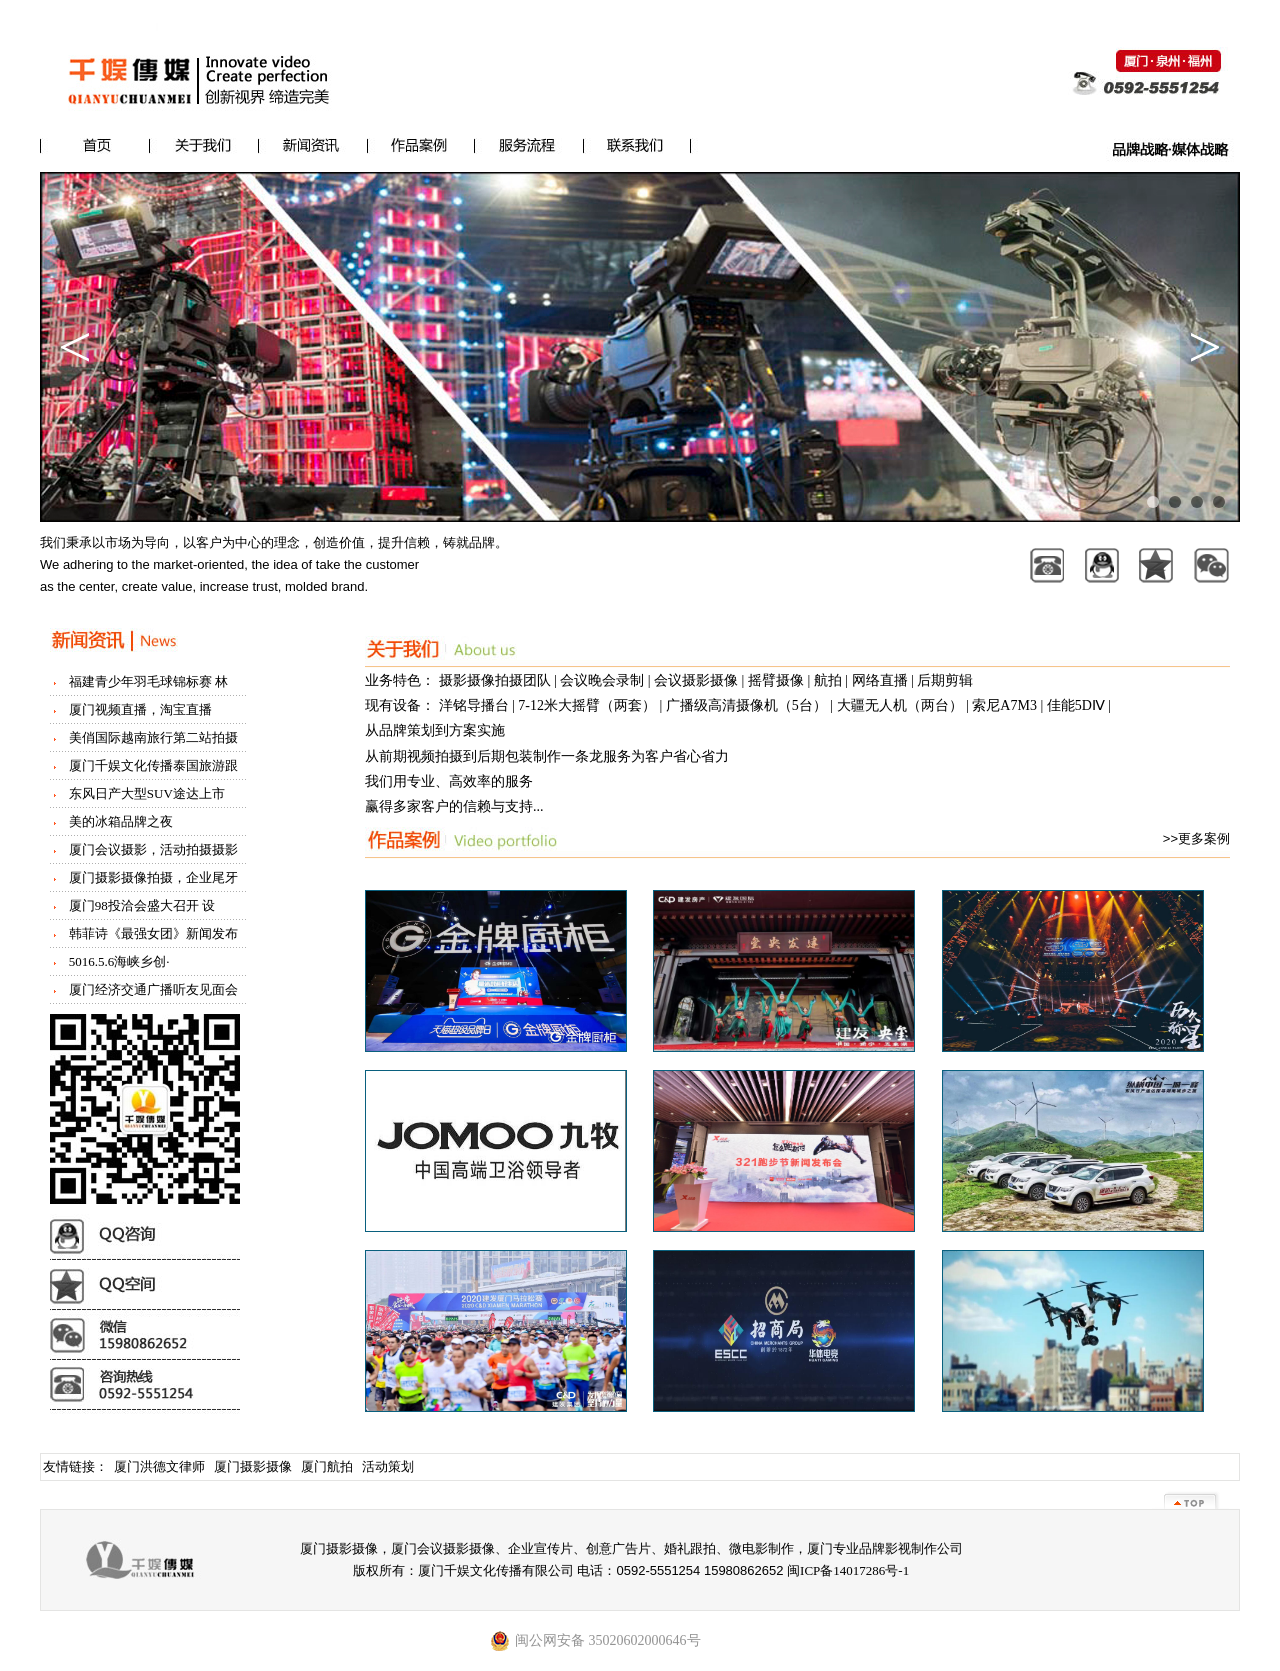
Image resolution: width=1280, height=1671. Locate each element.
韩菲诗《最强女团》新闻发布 (153, 933)
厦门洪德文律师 (159, 1466)
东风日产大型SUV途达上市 (147, 793)
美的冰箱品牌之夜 (121, 821)
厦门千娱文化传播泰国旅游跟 (153, 765)
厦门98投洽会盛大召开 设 (142, 905)
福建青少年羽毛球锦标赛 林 (148, 681)
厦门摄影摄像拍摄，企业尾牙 (153, 877)
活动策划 (388, 1466)
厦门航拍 (327, 1466)
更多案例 (1204, 838)
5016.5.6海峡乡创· (119, 961)
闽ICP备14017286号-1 (848, 1570)
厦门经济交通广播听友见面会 (153, 989)
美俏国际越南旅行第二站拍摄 (153, 737)
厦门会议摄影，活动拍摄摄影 (153, 849)
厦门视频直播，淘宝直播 (140, 709)
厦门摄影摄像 (253, 1466)
